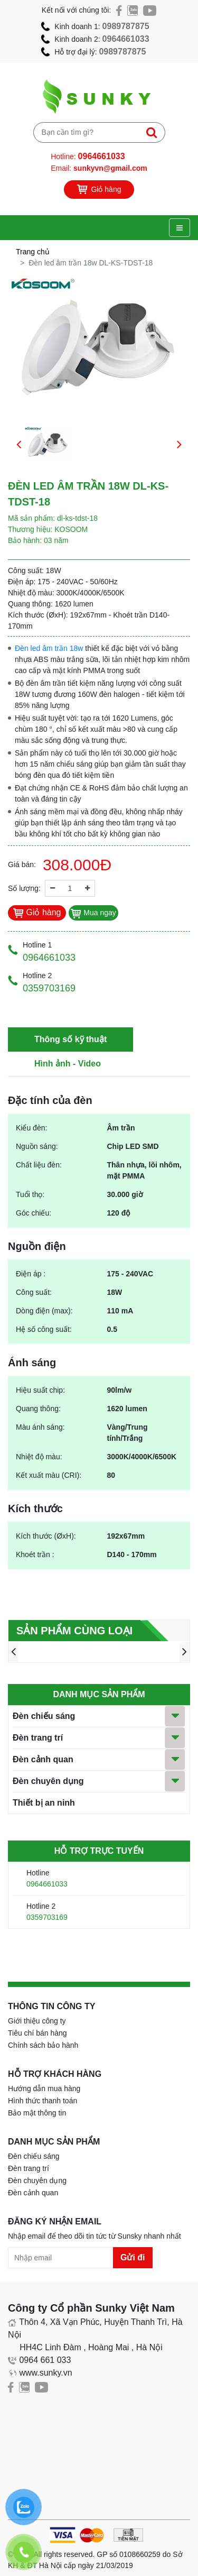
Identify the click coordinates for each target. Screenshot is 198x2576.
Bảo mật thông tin (37, 2113)
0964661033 (125, 38)
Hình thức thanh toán (42, 2100)
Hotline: (88, 156)
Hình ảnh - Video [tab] (67, 1063)
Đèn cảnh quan (43, 1759)
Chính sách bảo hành (43, 2045)
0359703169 (47, 1917)
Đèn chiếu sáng (44, 1716)
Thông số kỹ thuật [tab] (70, 1039)
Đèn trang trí (38, 1737)
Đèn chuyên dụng (48, 1781)
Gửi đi (132, 2257)
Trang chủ (33, 251)
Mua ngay (93, 912)
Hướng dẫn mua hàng (44, 2088)
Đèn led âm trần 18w (49, 648)
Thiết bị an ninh (44, 1802)
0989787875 (125, 26)
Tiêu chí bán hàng (37, 2033)
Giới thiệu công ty (37, 2021)
